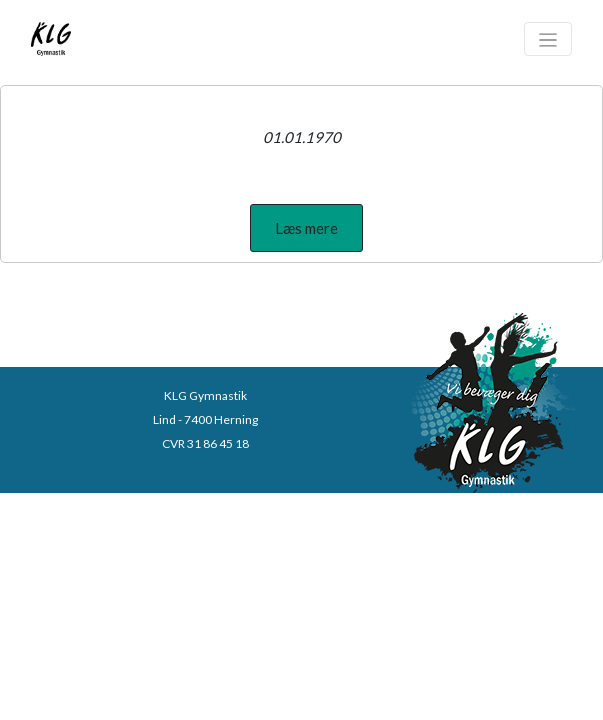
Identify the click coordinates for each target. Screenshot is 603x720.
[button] (306, 228)
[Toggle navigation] (548, 39)
